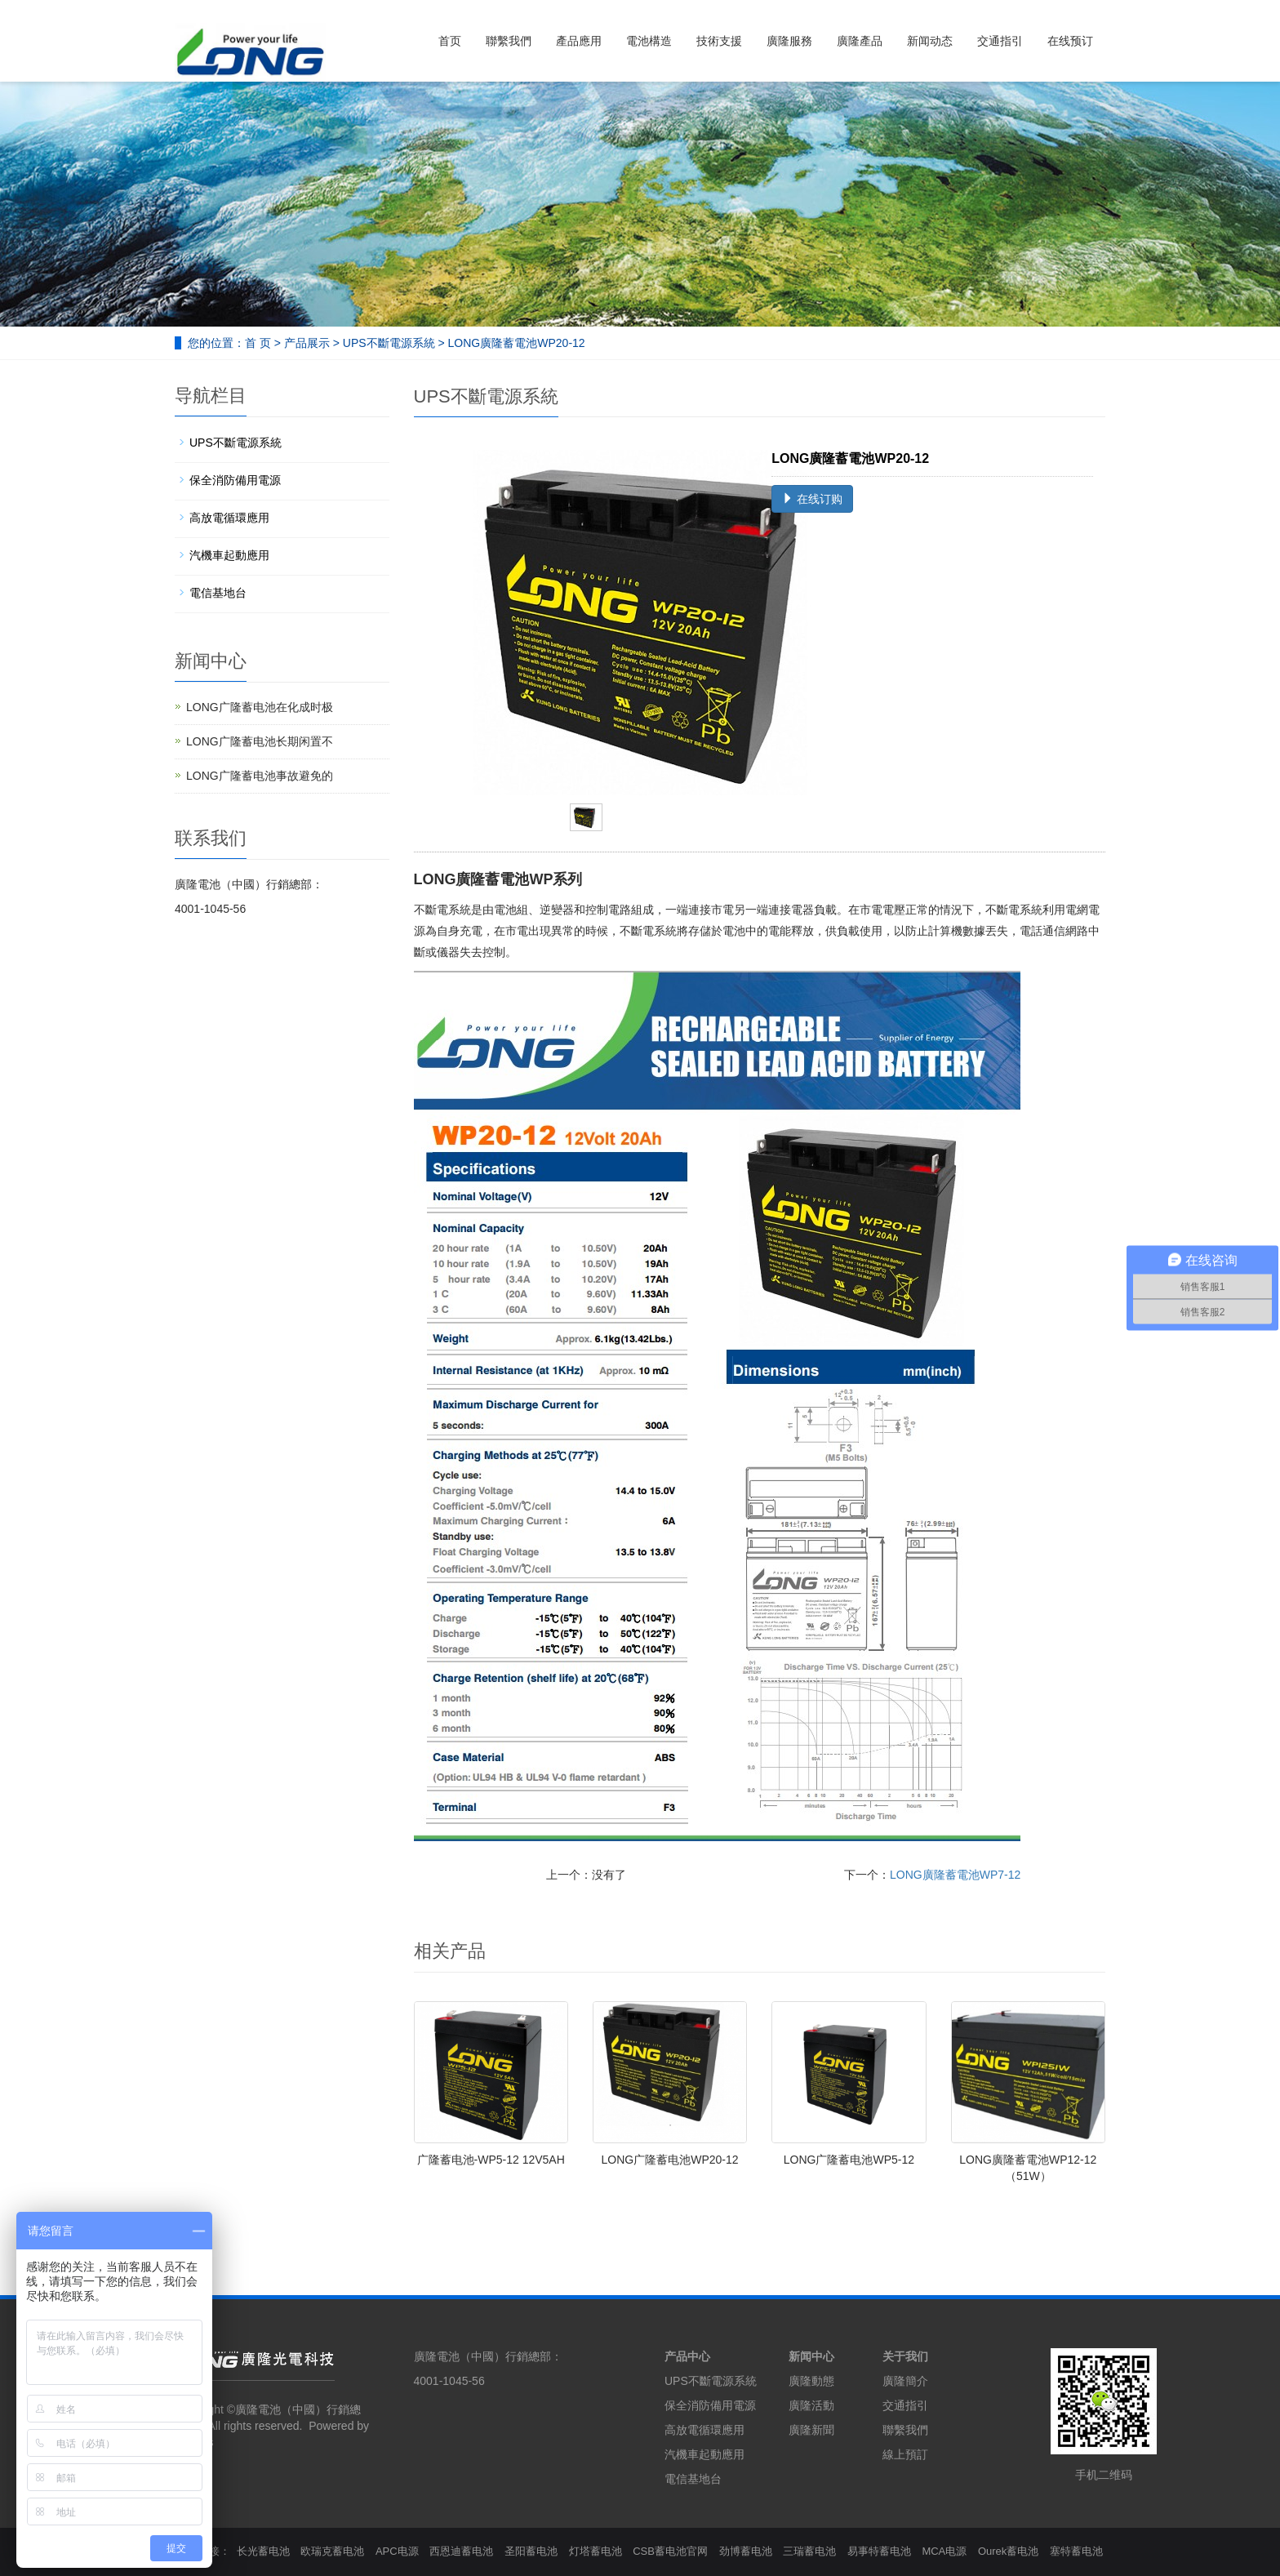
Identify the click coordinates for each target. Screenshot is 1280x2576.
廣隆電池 (258, 2409)
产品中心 (687, 2356)
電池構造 (649, 40)
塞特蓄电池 (1076, 2551)
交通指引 (1000, 40)
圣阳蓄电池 (531, 2551)
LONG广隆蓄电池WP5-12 (849, 2159)
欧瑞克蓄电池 (332, 2551)
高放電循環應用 (229, 517)
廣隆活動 (811, 2405)
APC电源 (397, 2551)
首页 (449, 40)
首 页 (258, 342)
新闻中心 (811, 2356)
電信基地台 (218, 592)
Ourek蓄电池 (1008, 2551)
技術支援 (719, 40)
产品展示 (307, 342)
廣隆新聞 (811, 2429)
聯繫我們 (508, 40)
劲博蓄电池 (745, 2551)
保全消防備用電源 (235, 480)
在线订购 (812, 498)
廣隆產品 (859, 40)
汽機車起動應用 (229, 555)
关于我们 (905, 2356)
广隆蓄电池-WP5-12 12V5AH (491, 2159)
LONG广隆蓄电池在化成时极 (259, 707)
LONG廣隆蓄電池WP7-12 (955, 1874)
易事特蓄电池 (879, 2551)
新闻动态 (930, 40)
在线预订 (1070, 40)
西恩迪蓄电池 (461, 2551)
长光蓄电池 (263, 2551)
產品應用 (579, 40)
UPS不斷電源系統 (389, 342)
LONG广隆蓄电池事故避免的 (259, 775)
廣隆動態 (811, 2380)
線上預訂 (905, 2454)
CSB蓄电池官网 (670, 2551)
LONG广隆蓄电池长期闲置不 (259, 741)
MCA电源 (944, 2551)
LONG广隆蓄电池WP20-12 (670, 2159)
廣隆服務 (789, 40)
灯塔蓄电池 (595, 2551)
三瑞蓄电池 (809, 2551)
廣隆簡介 (905, 2380)
